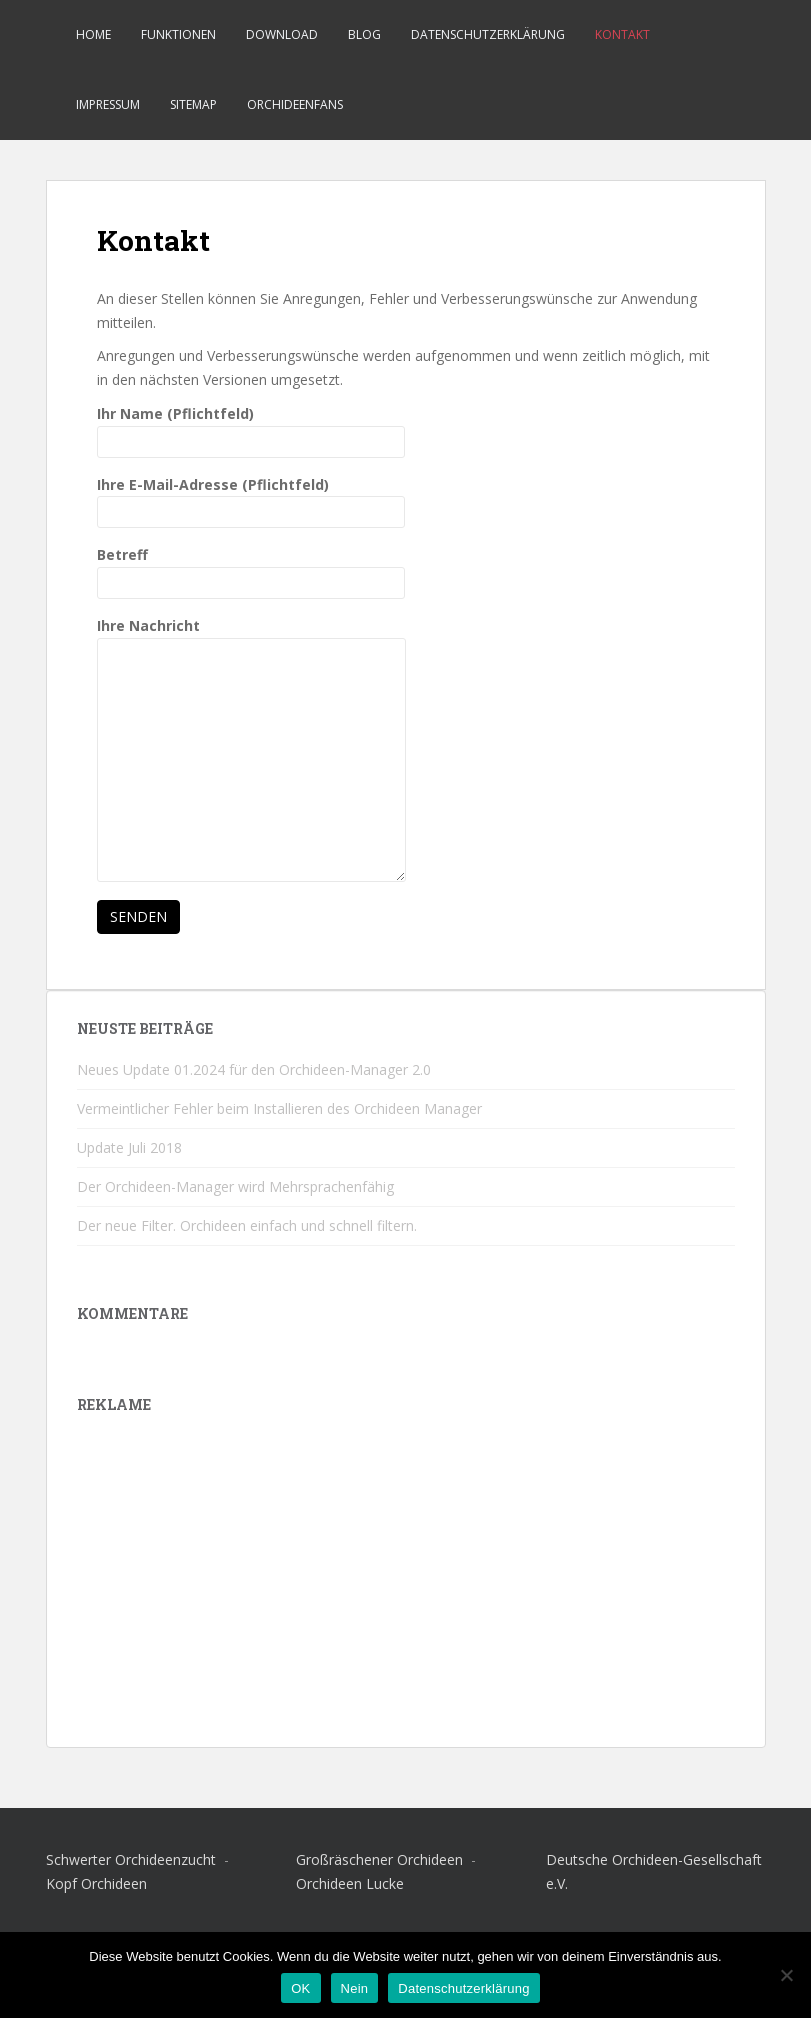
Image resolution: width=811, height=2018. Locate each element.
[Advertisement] (406, 1577)
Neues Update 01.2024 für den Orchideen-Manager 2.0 (254, 1069)
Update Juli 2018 (129, 1147)
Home (93, 34)
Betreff (251, 568)
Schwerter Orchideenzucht (133, 1859)
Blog (364, 34)
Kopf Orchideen (96, 1883)
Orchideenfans (295, 104)
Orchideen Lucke (350, 1883)
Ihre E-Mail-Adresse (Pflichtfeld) (251, 498)
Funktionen (178, 34)
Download (282, 34)
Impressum (108, 104)
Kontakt (622, 34)
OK (300, 1988)
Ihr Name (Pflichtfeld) (251, 427)
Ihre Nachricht (251, 637)
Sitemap (193, 104)
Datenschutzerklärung (488, 34)
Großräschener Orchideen (381, 1859)
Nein (355, 1988)
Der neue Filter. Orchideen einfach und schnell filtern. (247, 1225)
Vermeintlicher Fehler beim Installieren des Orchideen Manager (279, 1108)
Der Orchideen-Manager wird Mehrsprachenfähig (235, 1186)
